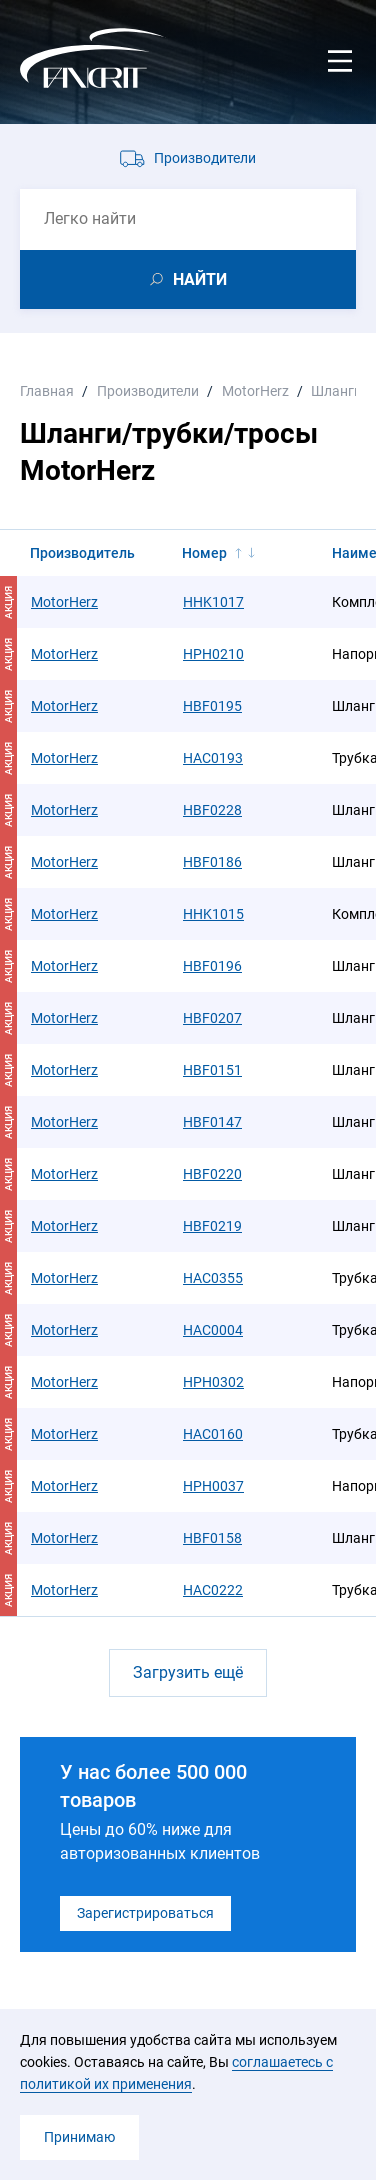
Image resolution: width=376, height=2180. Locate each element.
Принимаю (79, 2137)
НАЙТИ (200, 279)
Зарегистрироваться (145, 1913)
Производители (205, 158)
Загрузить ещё (188, 1672)
